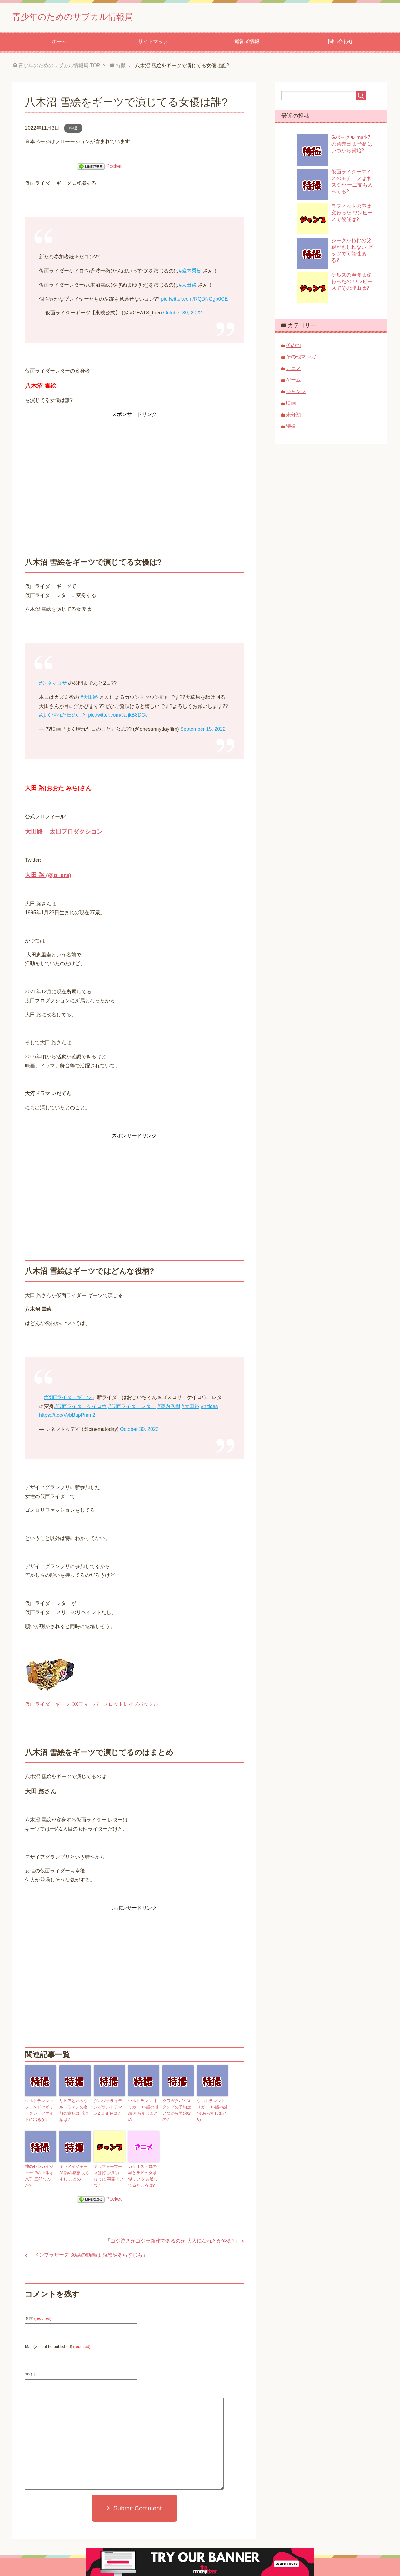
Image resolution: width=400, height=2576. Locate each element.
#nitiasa (209, 1408)
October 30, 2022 (182, 315)
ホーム (59, 43)
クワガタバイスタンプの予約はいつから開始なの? (177, 2108)
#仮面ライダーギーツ (68, 1399)
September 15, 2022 (203, 731)
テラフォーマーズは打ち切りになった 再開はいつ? (109, 2171)
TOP (59, 67)
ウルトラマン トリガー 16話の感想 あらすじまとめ (143, 2108)
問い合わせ (340, 43)
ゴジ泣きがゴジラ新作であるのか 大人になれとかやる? (173, 2238)
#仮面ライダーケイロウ (80, 1408)
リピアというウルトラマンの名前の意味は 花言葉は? (74, 2108)
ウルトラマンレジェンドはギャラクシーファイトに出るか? (40, 2111)
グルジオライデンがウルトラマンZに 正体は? (109, 2108)
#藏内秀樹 (190, 273)
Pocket (114, 168)
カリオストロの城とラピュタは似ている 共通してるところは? (143, 2174)
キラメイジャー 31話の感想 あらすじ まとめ (73, 2171)
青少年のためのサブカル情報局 (92, 16)
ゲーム (293, 382)
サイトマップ (153, 43)
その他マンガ (301, 359)
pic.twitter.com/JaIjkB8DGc (118, 717)
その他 (293, 347)
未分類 (293, 416)
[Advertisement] (134, 465)
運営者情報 (246, 43)
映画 (291, 405)
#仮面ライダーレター (132, 1408)
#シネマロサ (53, 685)
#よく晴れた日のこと (63, 717)
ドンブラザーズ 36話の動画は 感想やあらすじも (88, 2252)
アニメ (293, 370)
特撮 (73, 130)
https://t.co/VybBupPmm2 (67, 1417)
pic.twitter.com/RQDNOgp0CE (194, 301)
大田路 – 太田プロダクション (64, 833)
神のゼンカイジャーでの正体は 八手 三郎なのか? (40, 2171)
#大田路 (188, 287)
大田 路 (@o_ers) (48, 877)
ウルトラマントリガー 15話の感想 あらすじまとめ (212, 2108)
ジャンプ (296, 393)
